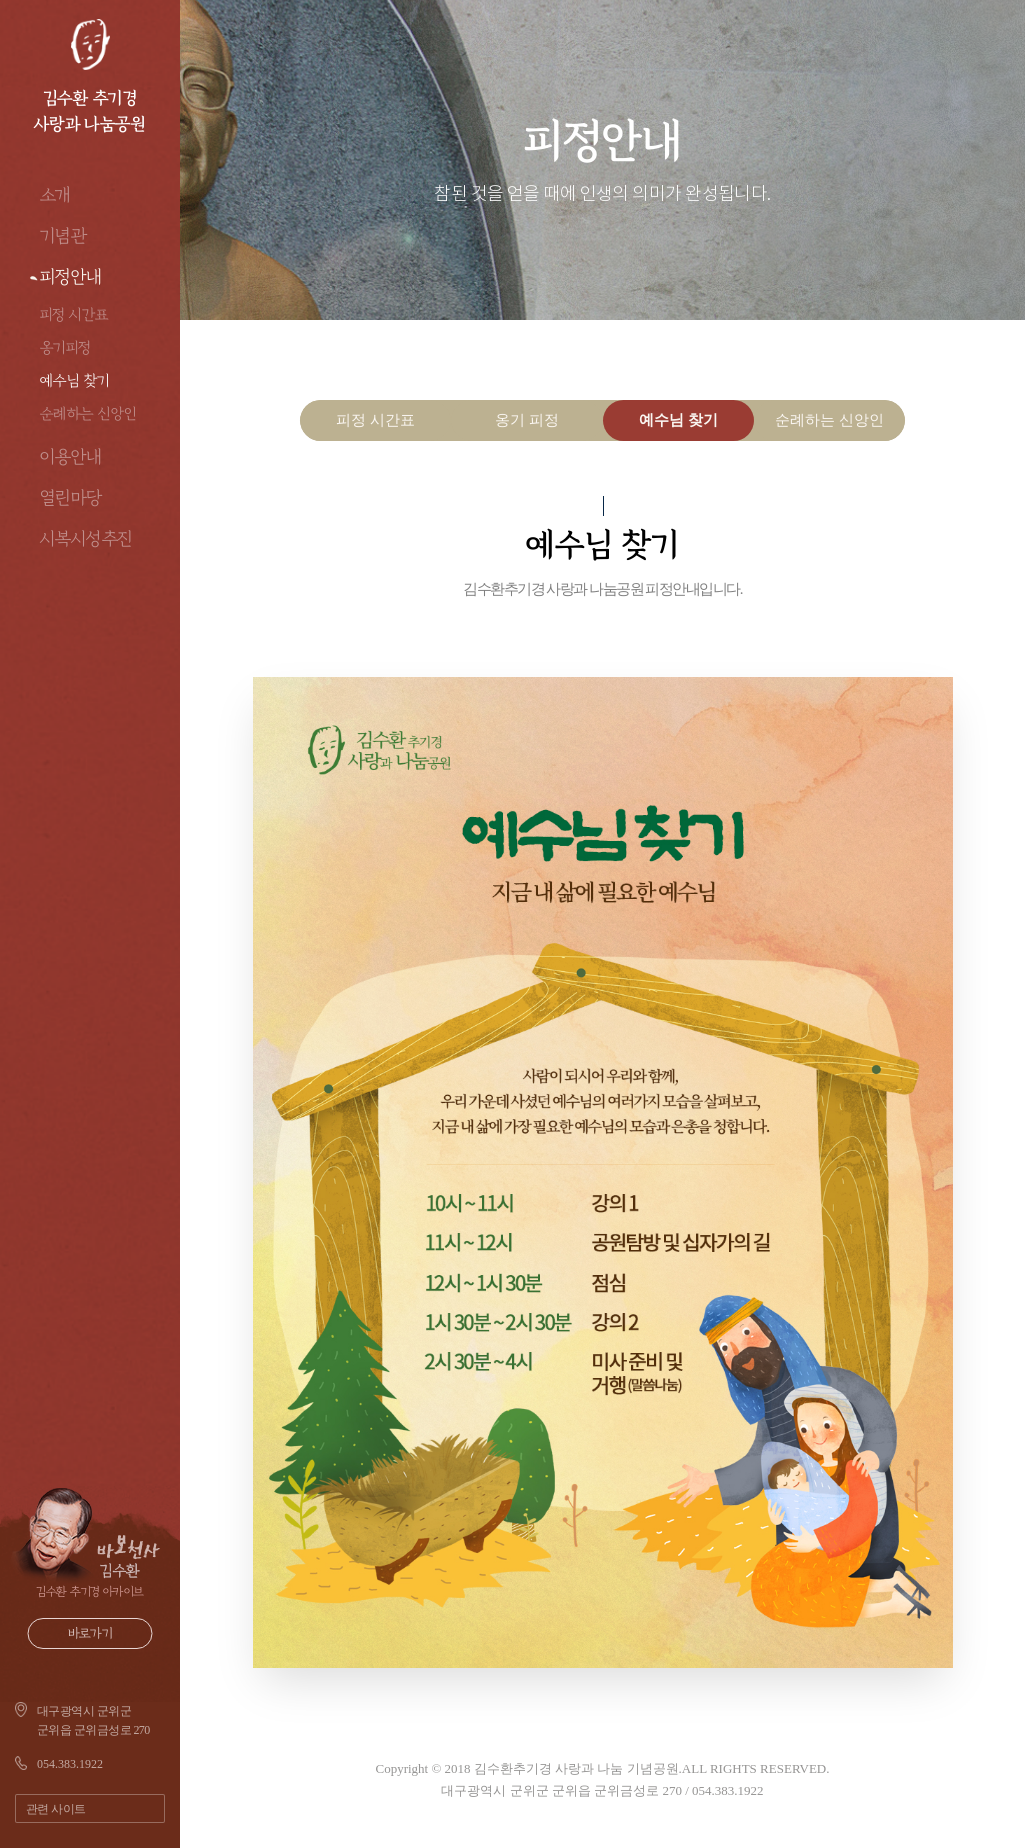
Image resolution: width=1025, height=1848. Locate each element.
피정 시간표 (74, 314)
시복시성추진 (86, 539)
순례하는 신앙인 (88, 413)
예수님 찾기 (75, 380)
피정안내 (71, 277)
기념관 (63, 236)
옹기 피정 (527, 420)
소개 (55, 195)
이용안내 (71, 457)
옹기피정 (65, 347)
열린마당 (71, 498)
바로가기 (90, 1633)
